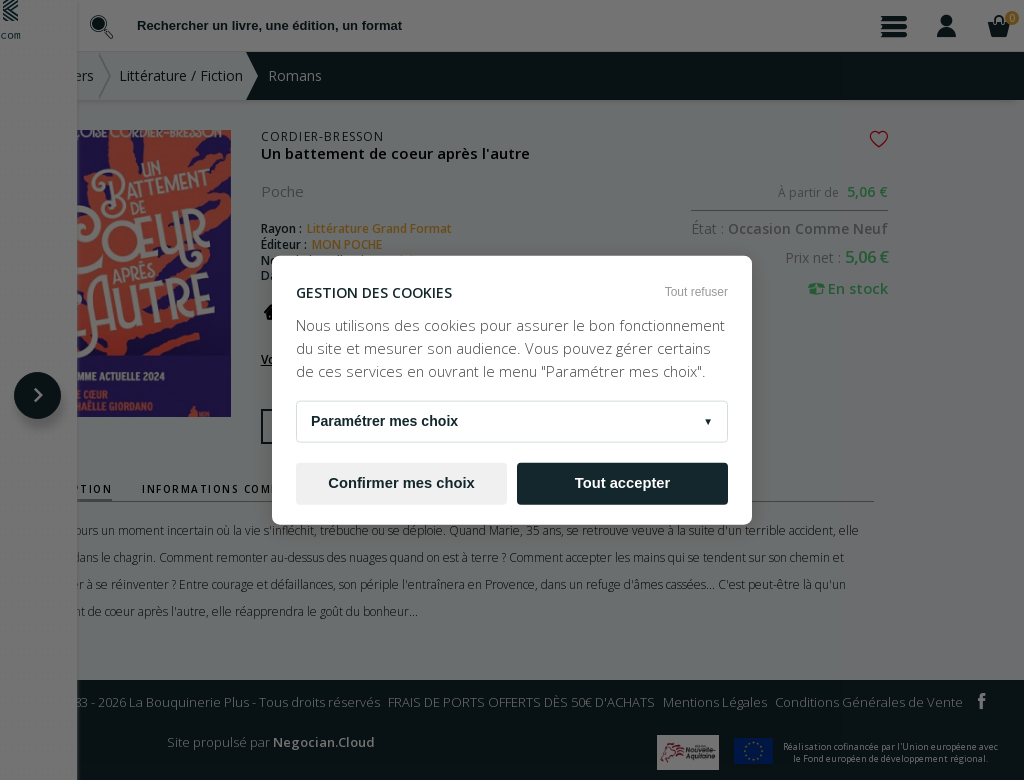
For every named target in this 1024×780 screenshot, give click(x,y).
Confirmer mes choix (401, 483)
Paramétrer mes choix (512, 421)
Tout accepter (622, 483)
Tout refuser (696, 292)
